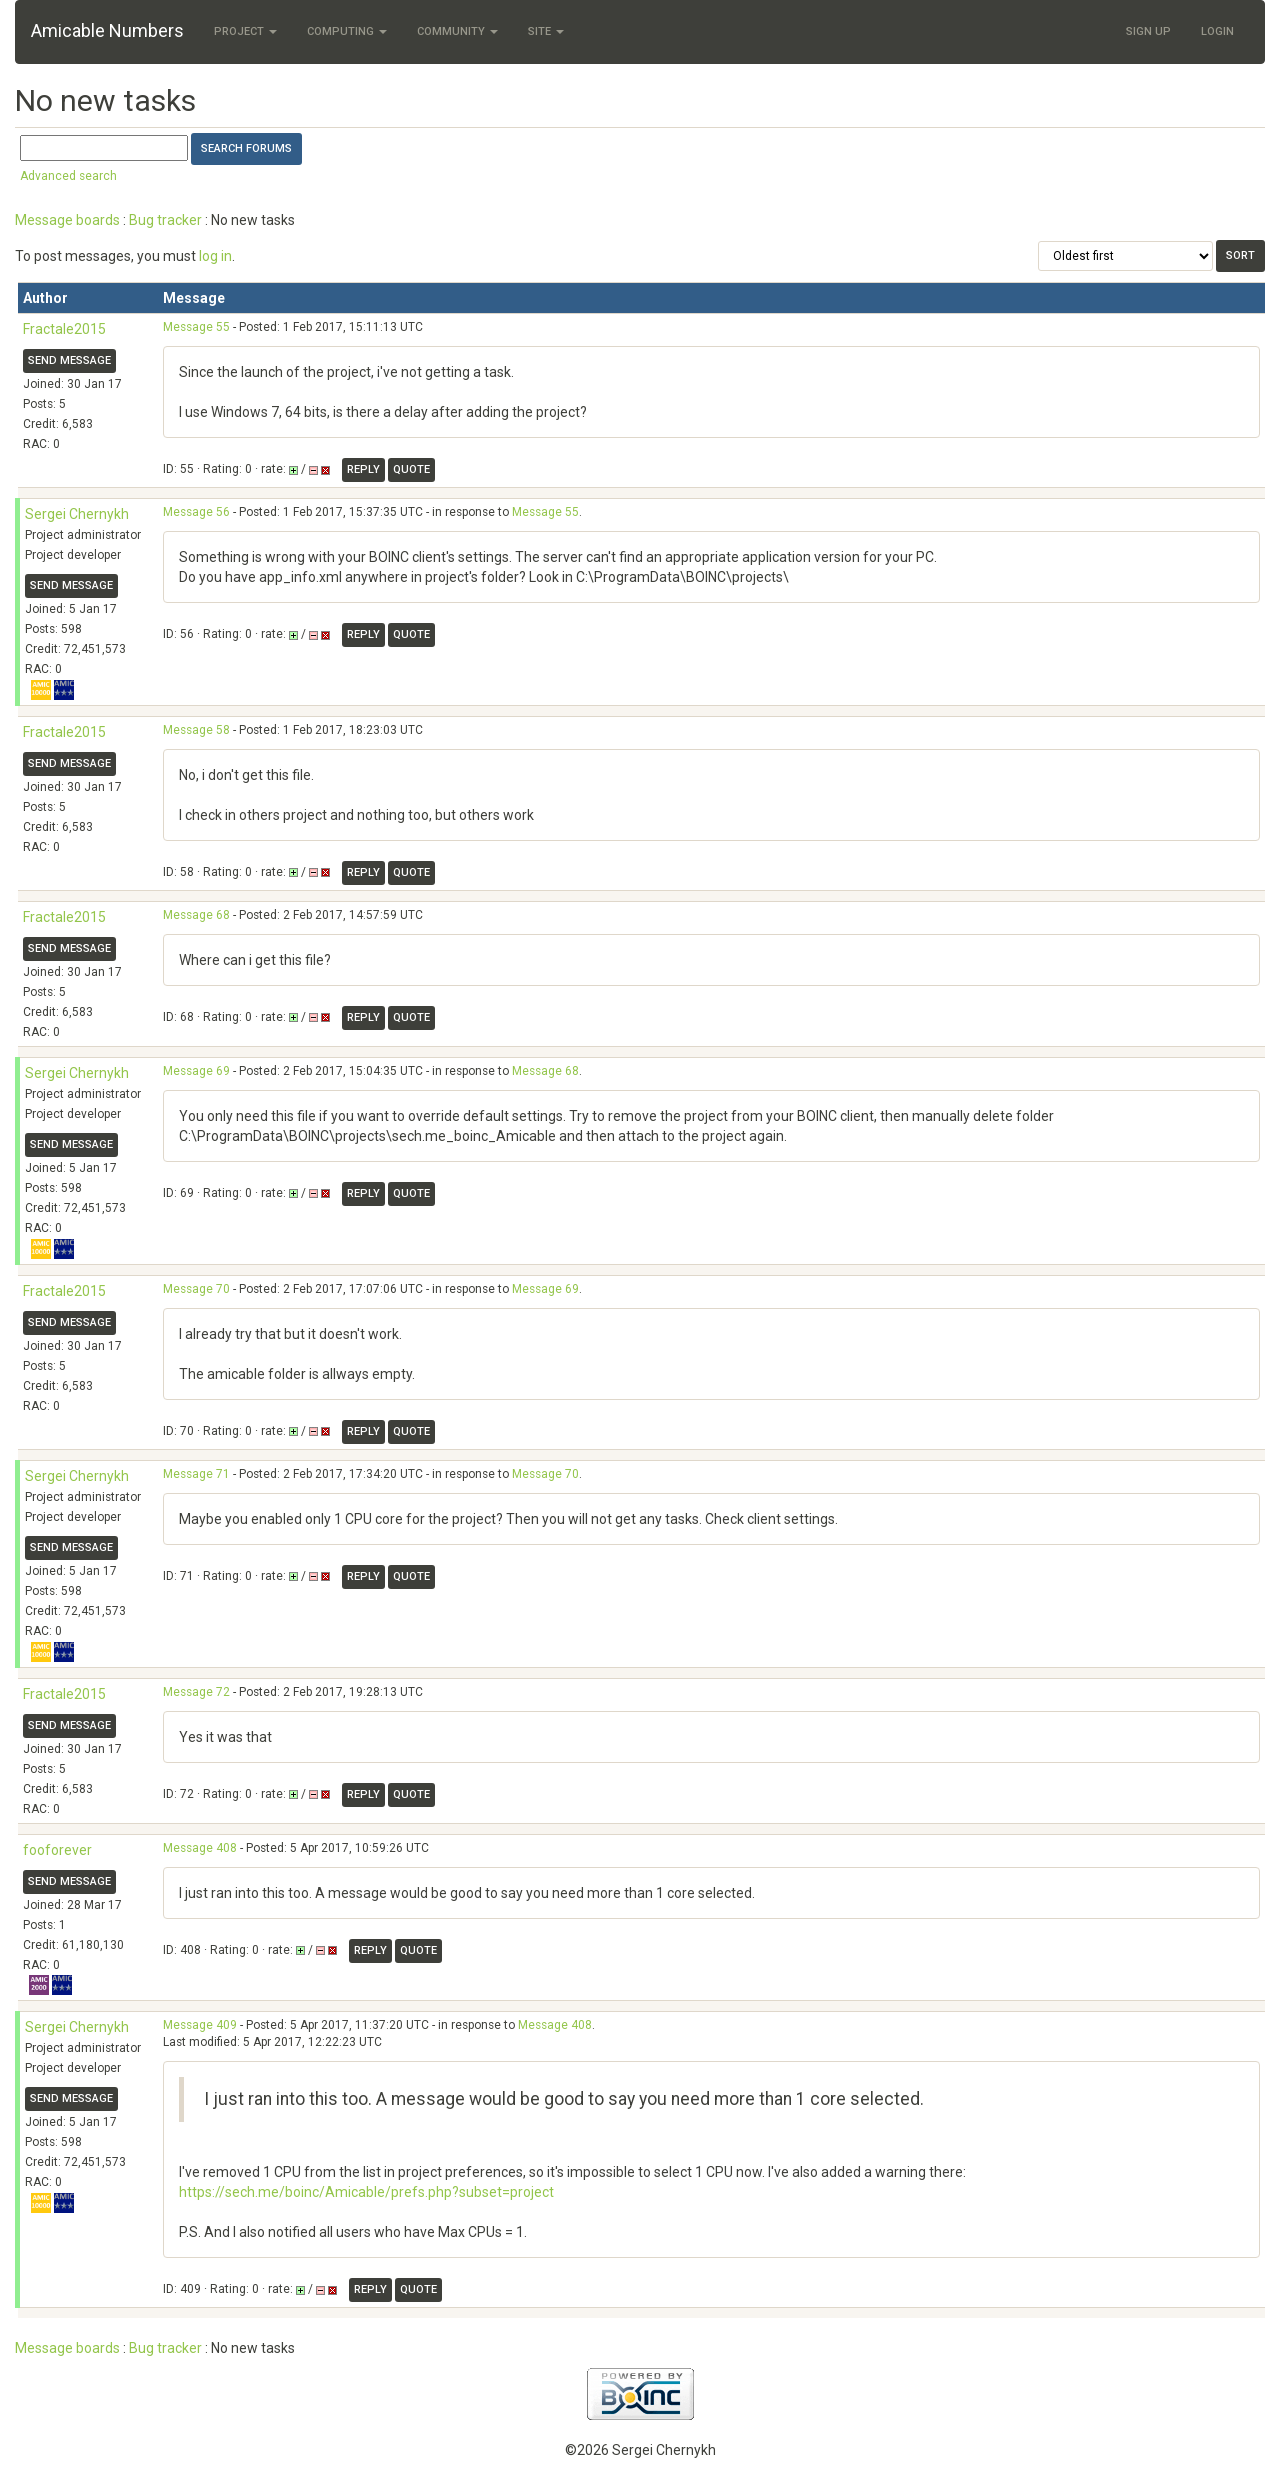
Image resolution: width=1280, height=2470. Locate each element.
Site (546, 31)
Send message (69, 360)
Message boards (67, 220)
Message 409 (200, 2025)
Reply (363, 469)
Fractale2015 (64, 329)
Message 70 (196, 1289)
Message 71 (196, 1474)
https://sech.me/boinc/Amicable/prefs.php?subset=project (366, 2192)
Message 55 (196, 327)
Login (1217, 31)
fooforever (57, 1850)
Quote (411, 469)
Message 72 (196, 1692)
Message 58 (196, 730)
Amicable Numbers (107, 30)
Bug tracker (165, 220)
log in (215, 256)
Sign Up (1148, 31)
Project (245, 31)
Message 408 (200, 1848)
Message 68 (196, 915)
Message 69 (196, 1071)
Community (457, 31)
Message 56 (196, 512)
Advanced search (68, 176)
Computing (347, 31)
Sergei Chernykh (77, 514)
